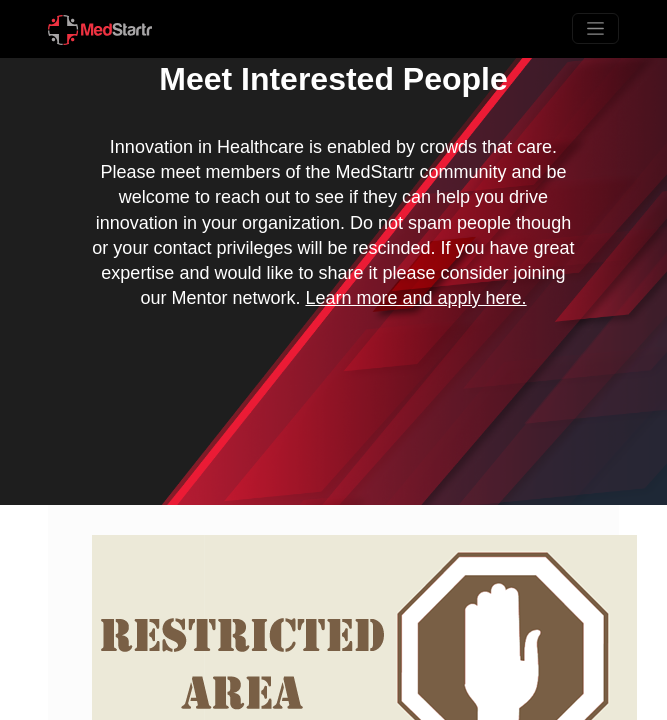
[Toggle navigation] (595, 28)
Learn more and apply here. (415, 298)
